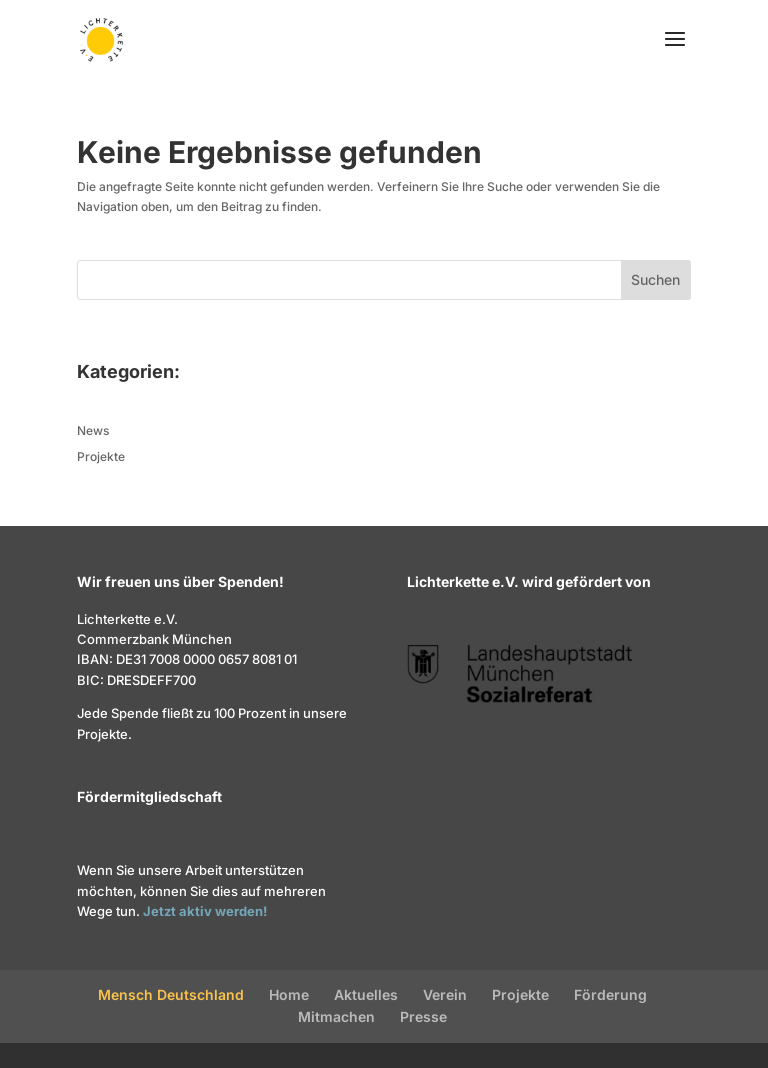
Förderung (610, 994)
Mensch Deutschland (171, 994)
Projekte (101, 456)
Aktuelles (366, 994)
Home (289, 994)
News (93, 430)
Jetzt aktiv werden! (205, 911)
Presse (423, 1016)
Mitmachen (336, 1016)
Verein (445, 994)
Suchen (655, 279)
